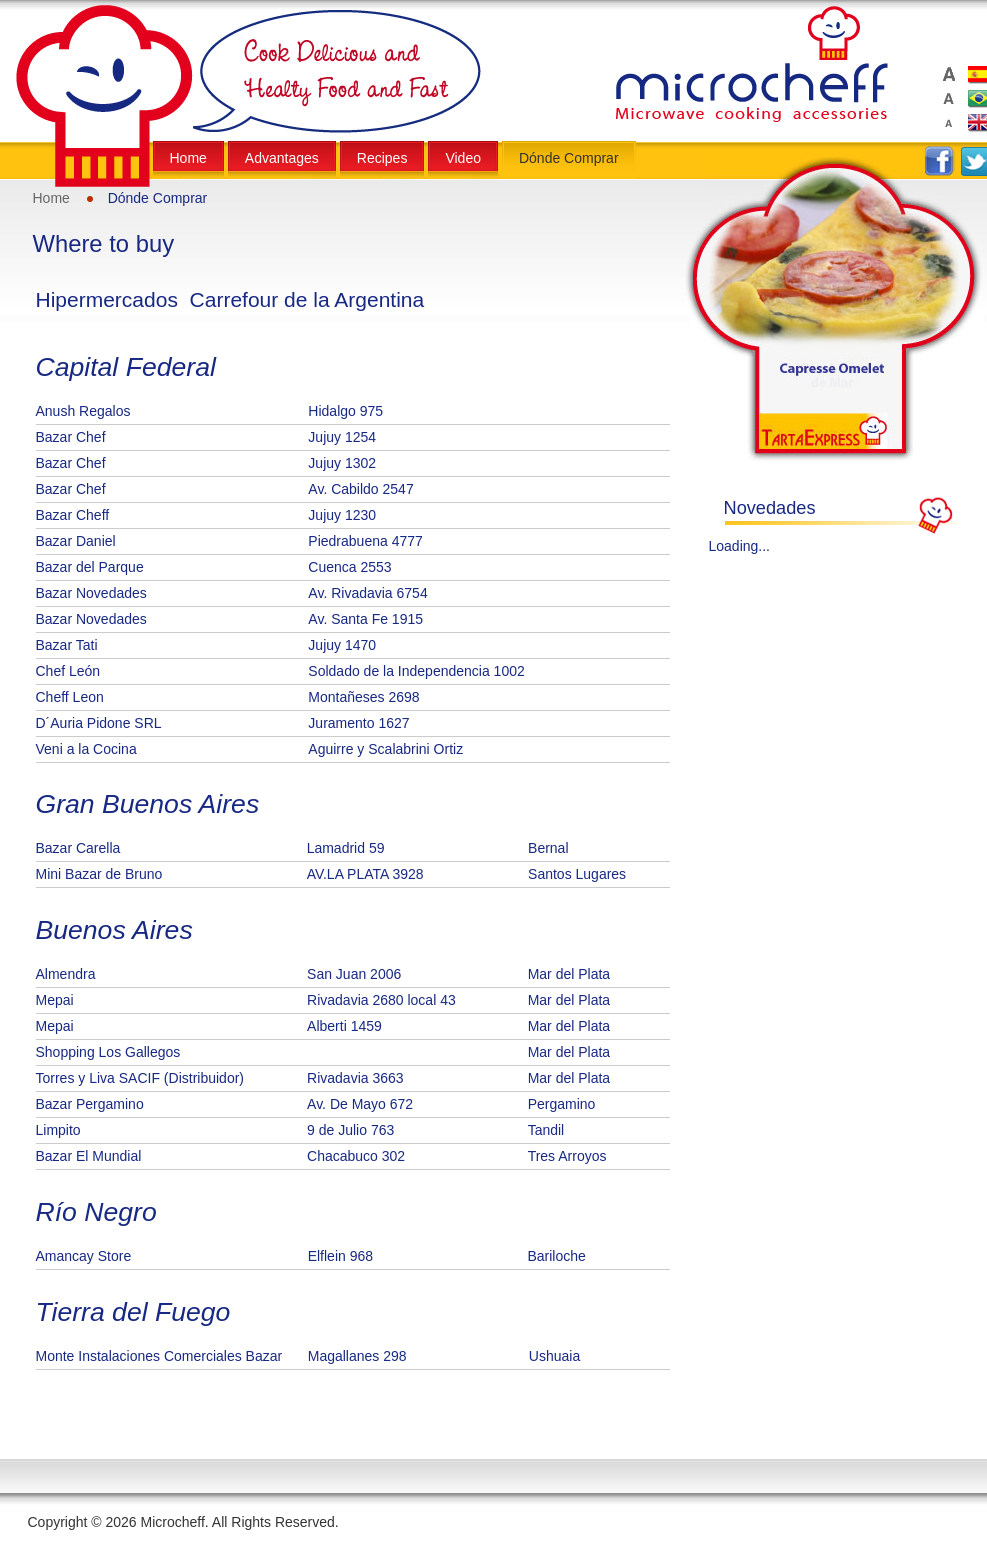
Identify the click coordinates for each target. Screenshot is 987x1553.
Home (51, 198)
